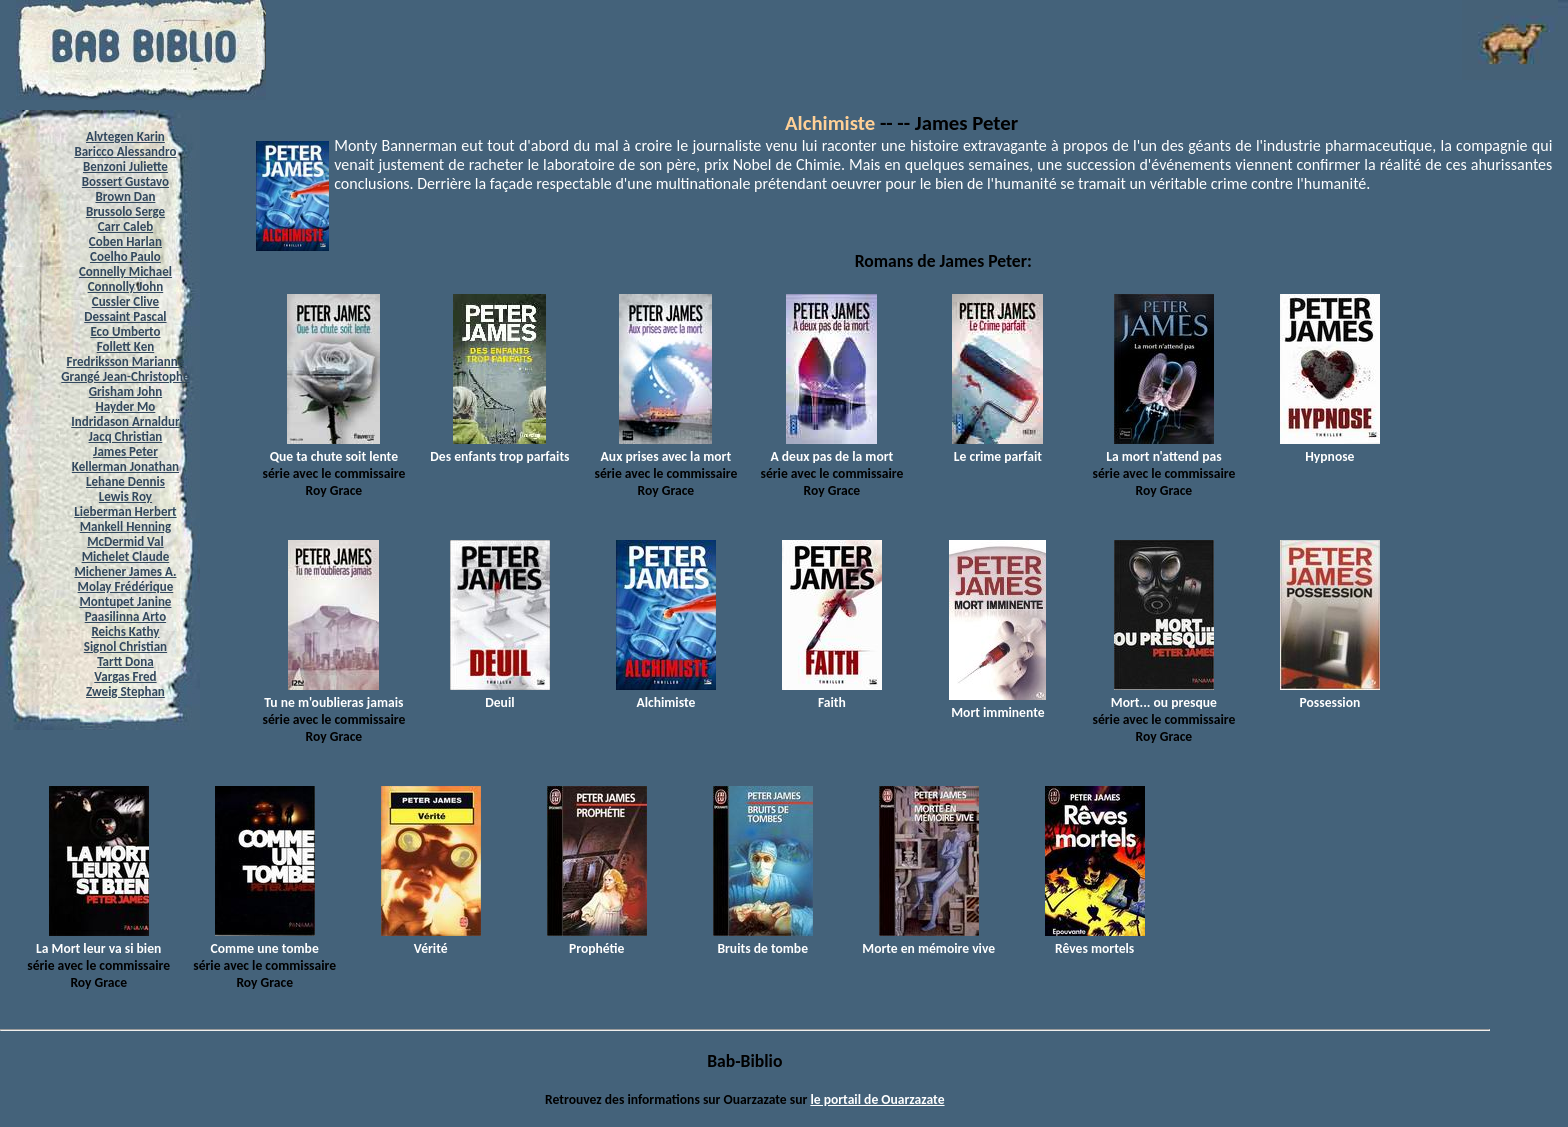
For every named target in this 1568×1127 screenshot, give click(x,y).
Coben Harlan (125, 241)
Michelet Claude (126, 556)
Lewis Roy (125, 496)
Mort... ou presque (1164, 694)
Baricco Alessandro (125, 151)
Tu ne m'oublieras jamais (333, 694)
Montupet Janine (125, 601)
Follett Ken (126, 346)
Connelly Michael (125, 271)
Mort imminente (997, 704)
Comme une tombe (265, 940)
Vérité (431, 940)
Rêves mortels (1095, 940)
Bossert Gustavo (125, 181)
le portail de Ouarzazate (877, 1099)
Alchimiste (830, 123)
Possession (1330, 694)
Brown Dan (125, 196)
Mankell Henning (126, 526)
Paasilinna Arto (125, 616)
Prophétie (597, 940)
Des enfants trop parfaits (499, 448)
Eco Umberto (125, 331)
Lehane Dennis (125, 481)
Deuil (500, 694)
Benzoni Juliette (125, 166)
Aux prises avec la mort (666, 448)
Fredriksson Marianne (126, 361)
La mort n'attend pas (1163, 448)
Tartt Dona (125, 661)
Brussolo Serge (125, 211)
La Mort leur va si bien (98, 940)
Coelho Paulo (125, 256)
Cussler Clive (125, 301)
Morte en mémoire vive (928, 940)
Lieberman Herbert (125, 511)
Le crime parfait (997, 448)
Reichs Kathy (125, 631)
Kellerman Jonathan (125, 466)
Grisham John (125, 391)
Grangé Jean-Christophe (125, 376)
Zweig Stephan (125, 691)
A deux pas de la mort (831, 448)
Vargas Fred (125, 676)
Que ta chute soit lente (334, 448)
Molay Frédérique (126, 586)
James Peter (125, 451)
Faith (832, 694)
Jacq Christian (126, 436)
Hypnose (1330, 448)
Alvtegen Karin (125, 136)
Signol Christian (125, 646)
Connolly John (126, 286)
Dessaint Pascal (125, 316)
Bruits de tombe (763, 940)
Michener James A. (125, 571)
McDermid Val (125, 541)
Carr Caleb (126, 226)
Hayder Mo (126, 406)
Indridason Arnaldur (125, 421)
